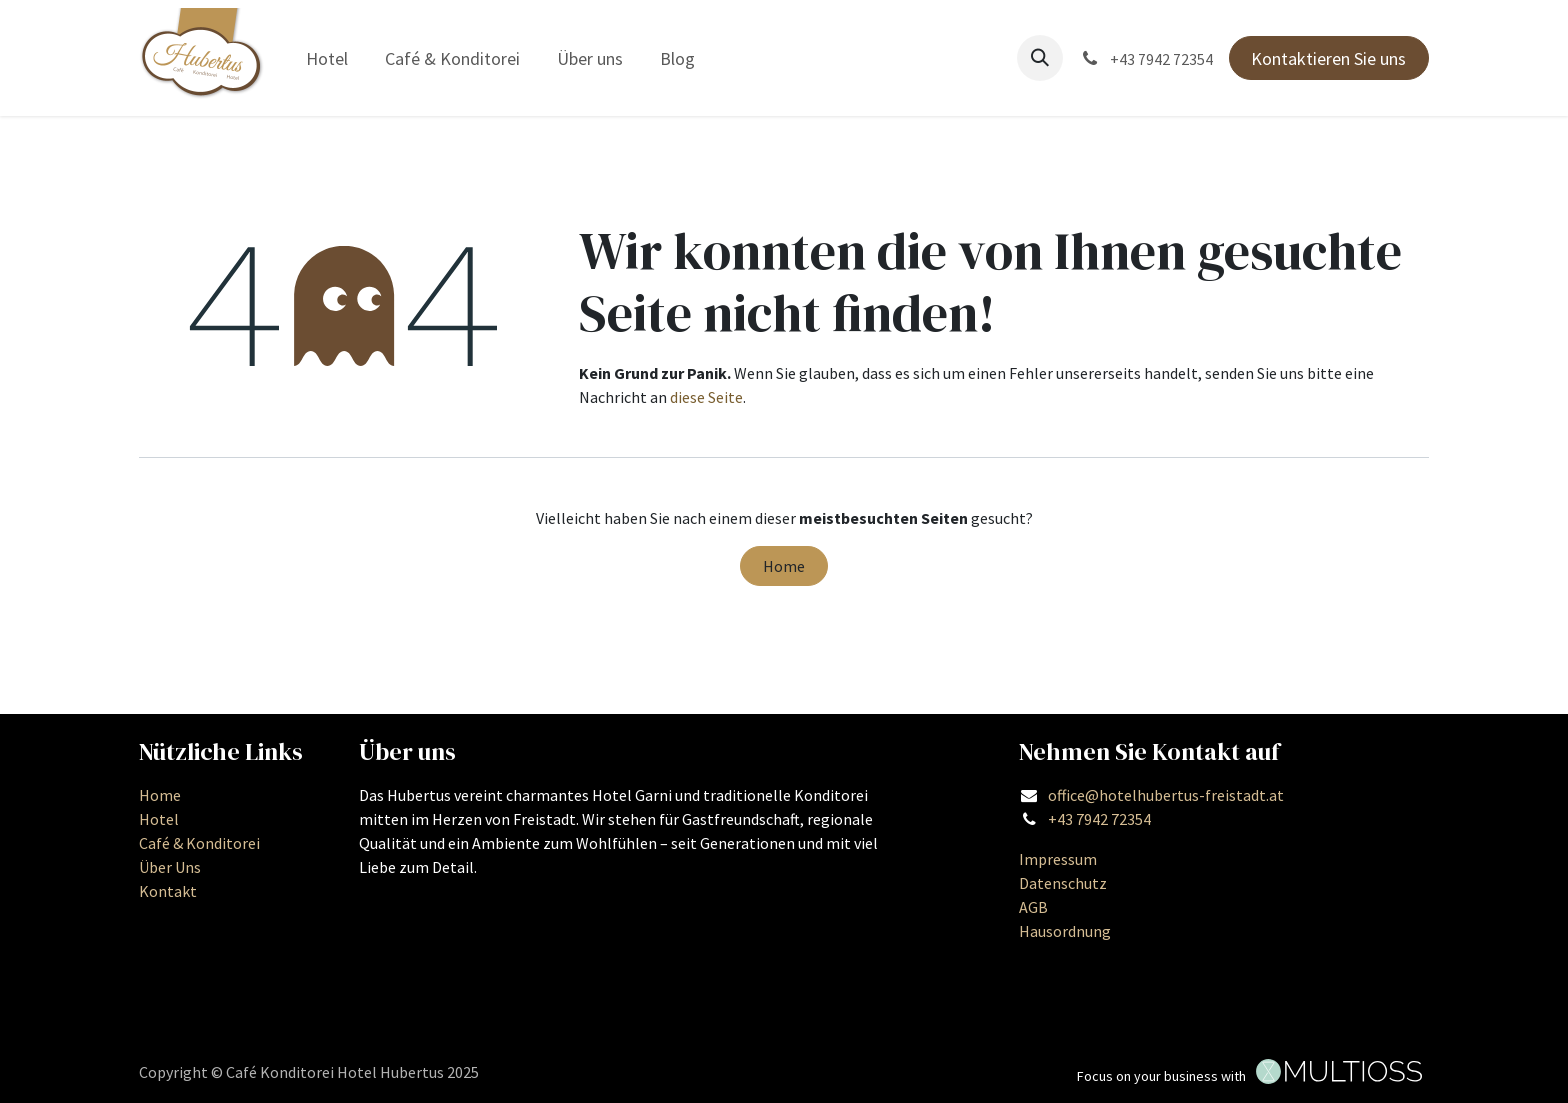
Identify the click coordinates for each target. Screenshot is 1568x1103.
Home (784, 566)
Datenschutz (1063, 883)
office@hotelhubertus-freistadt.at (1166, 795)
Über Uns (170, 867)
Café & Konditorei (199, 843)
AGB (1033, 907)
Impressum (1058, 859)
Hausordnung (1065, 931)
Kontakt (168, 891)
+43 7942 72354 (1099, 819)
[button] (1040, 58)
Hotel (159, 819)
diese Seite (706, 397)
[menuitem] (327, 58)
